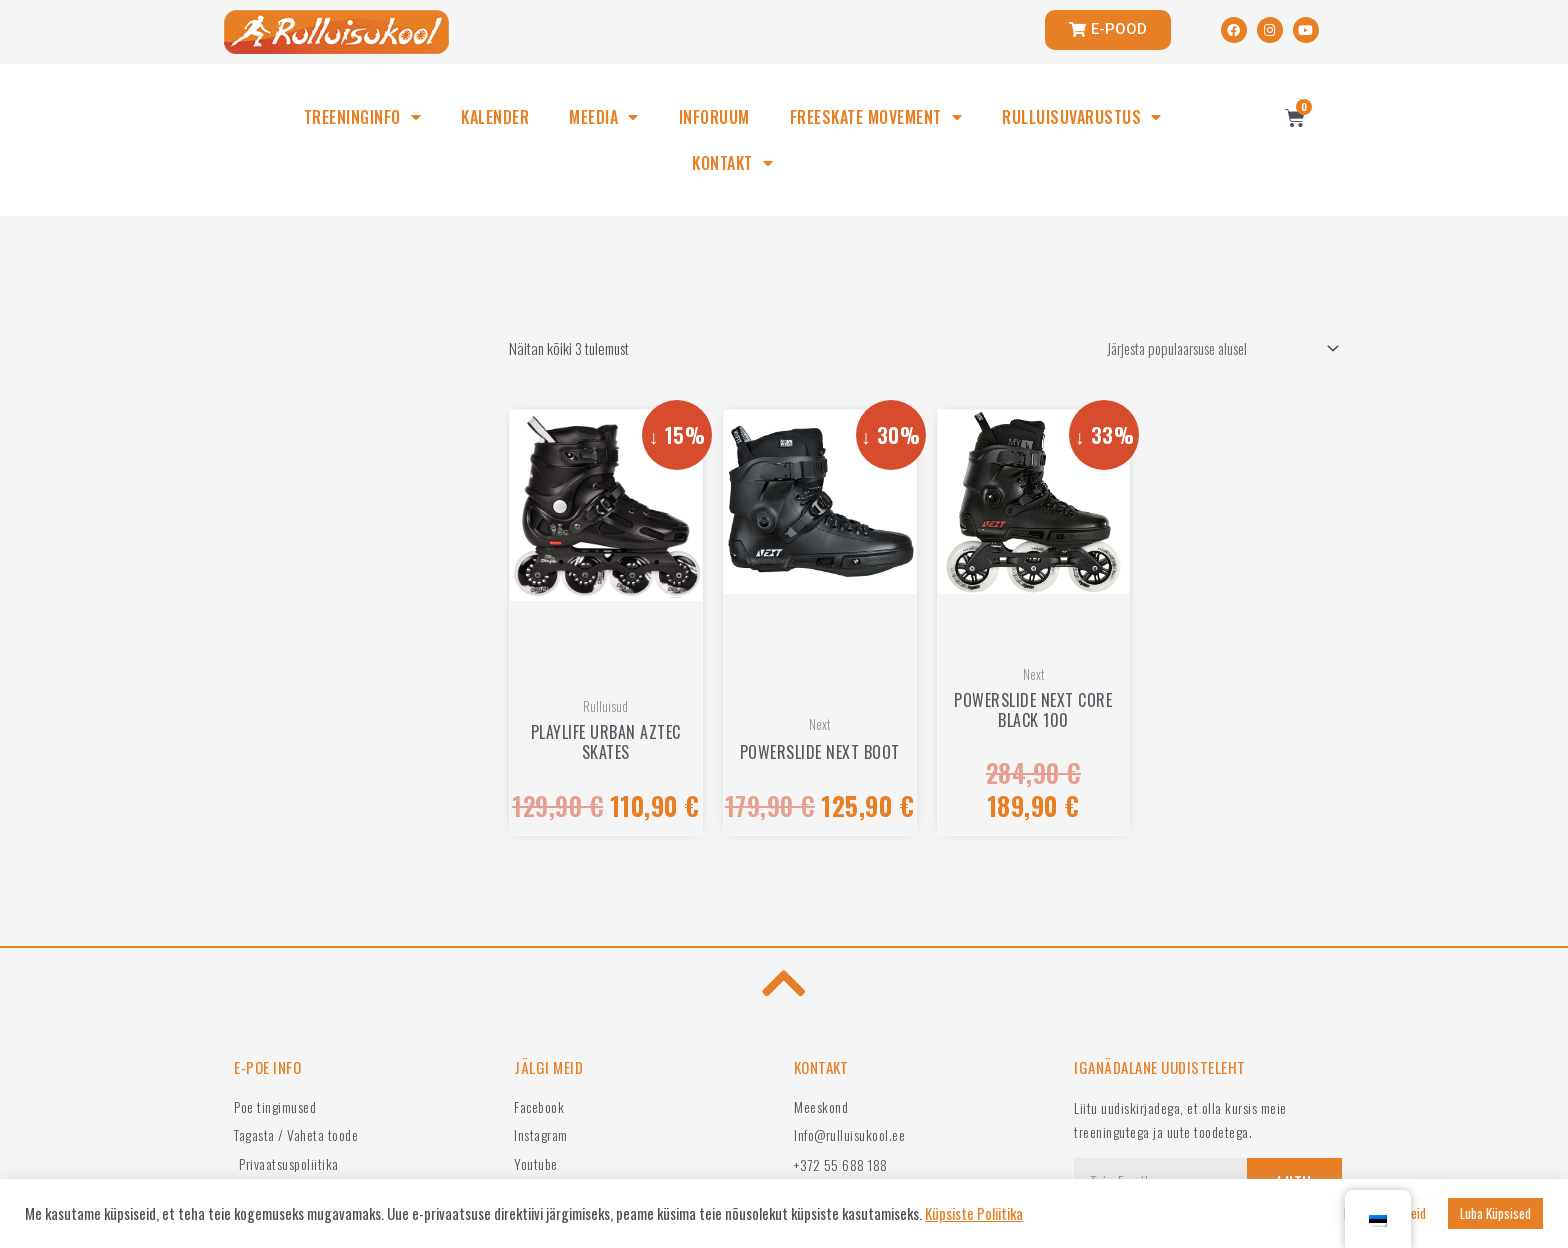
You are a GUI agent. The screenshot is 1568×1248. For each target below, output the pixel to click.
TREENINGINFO (363, 117)
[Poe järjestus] (1212, 349)
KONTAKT (732, 163)
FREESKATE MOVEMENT (876, 117)
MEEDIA (604, 117)
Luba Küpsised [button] (1495, 1213)
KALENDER (495, 117)
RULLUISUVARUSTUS (1082, 117)
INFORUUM (714, 117)
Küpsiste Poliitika (974, 1214)
